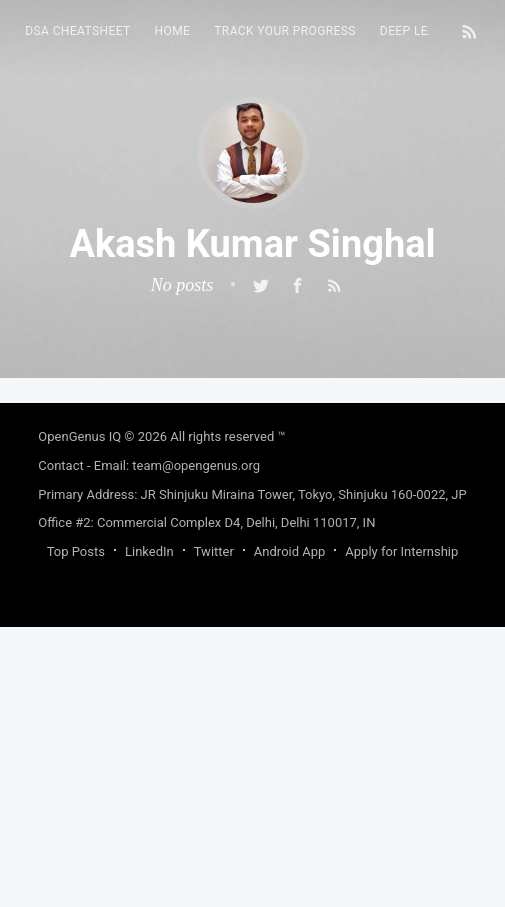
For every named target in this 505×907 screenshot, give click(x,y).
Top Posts (76, 551)
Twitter (214, 551)
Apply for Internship (401, 551)
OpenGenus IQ (79, 436)
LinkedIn (149, 551)
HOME (173, 31)
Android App (289, 551)
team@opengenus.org (196, 465)
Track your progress (285, 31)
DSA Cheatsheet (77, 31)
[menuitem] (77, 31)
